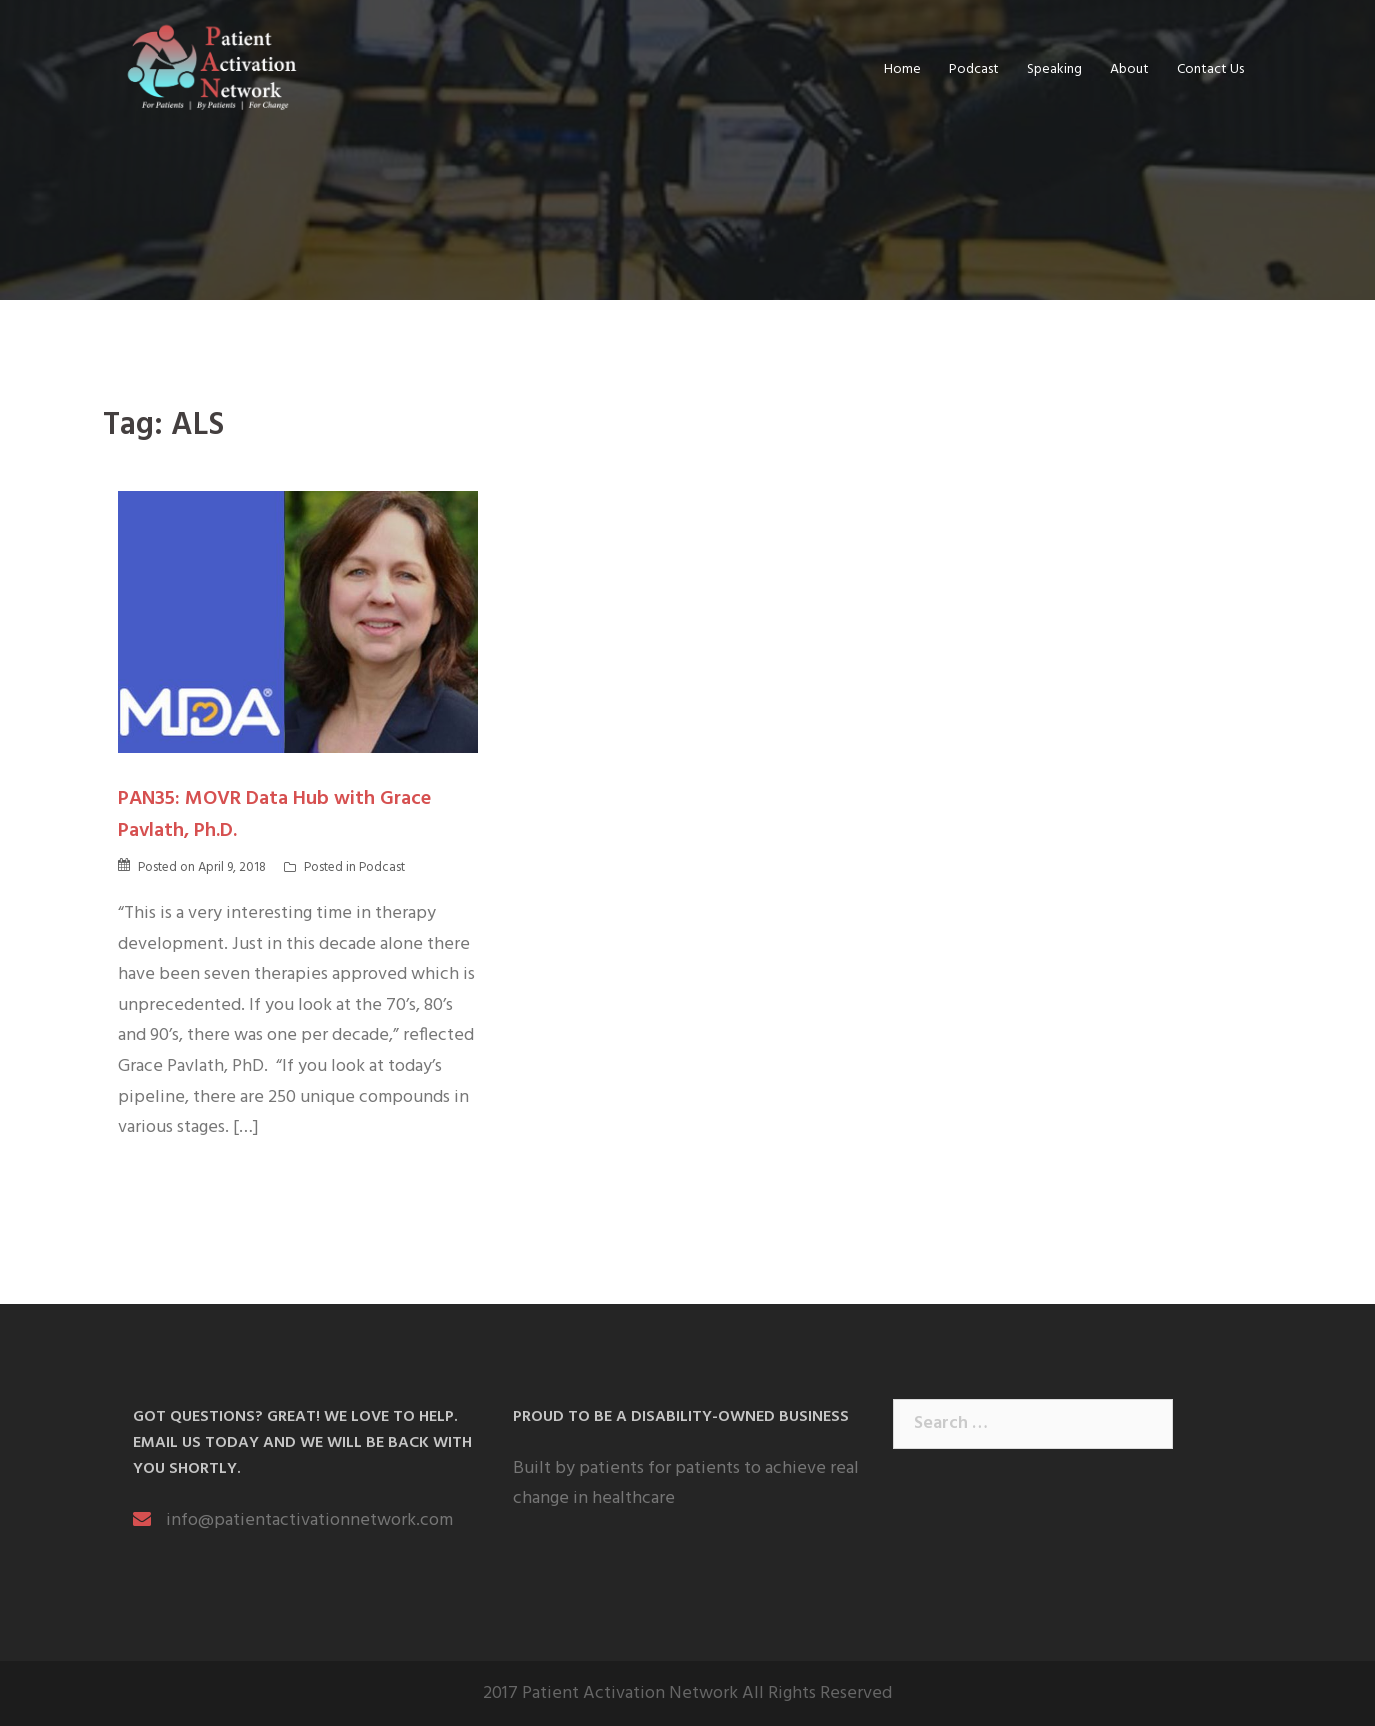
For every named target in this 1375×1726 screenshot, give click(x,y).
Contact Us (1210, 69)
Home (902, 69)
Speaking (1054, 69)
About (1129, 69)
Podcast (974, 69)
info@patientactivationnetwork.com (309, 1520)
